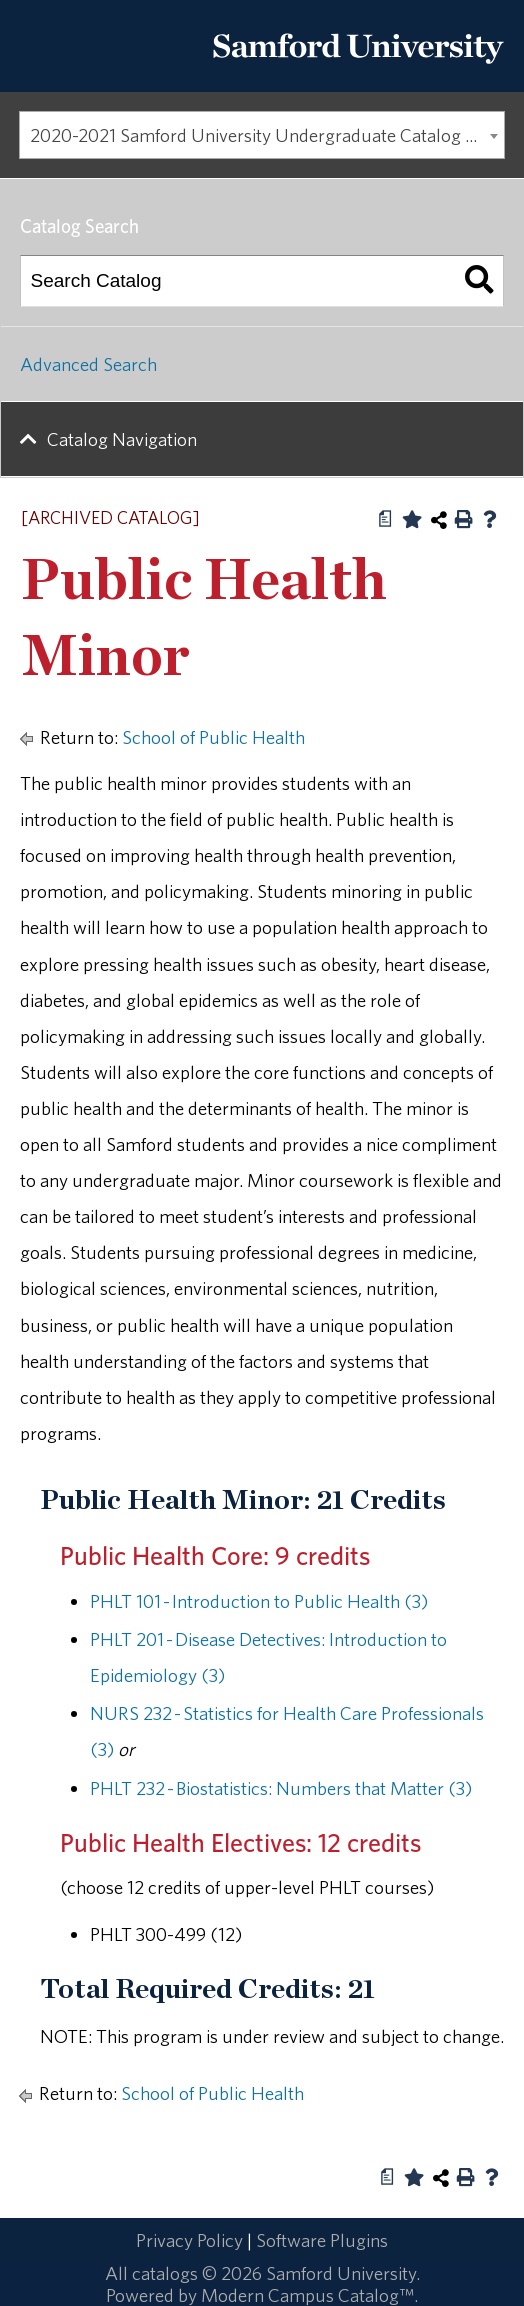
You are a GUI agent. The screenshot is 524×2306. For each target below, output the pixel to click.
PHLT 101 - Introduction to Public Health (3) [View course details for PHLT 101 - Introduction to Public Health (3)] (259, 1601)
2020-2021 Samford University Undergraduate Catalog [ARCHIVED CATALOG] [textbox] (267, 135)
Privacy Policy (189, 2240)
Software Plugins (322, 2240)
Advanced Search (88, 364)
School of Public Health (213, 737)
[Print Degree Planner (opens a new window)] (386, 519)
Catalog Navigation (122, 439)
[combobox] (262, 135)
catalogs (165, 2273)
